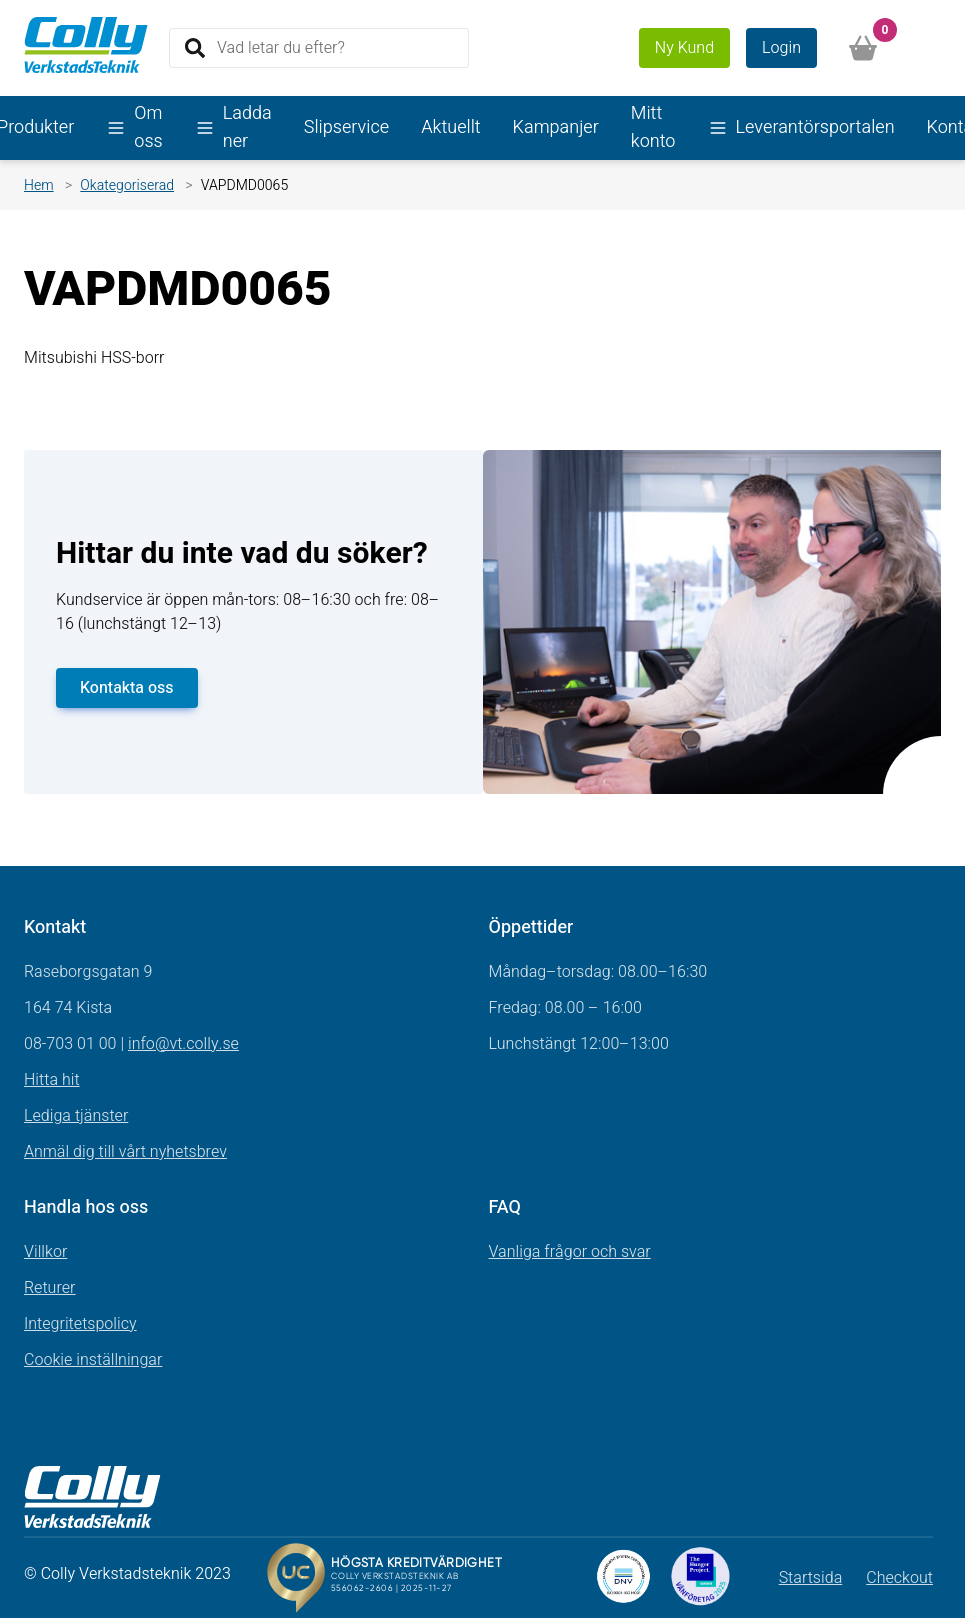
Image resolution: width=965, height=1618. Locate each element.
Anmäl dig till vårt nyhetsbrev (125, 1152)
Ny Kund (684, 48)
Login (781, 48)
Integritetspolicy (80, 1324)
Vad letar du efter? (281, 47)
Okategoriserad (127, 185)
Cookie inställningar (93, 1360)
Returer (50, 1288)
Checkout (899, 1578)
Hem (39, 185)
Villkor (45, 1252)
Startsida (811, 1578)
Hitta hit (52, 1080)
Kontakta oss (127, 688)
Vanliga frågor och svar (570, 1252)
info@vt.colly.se (183, 1044)
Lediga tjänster (76, 1116)
